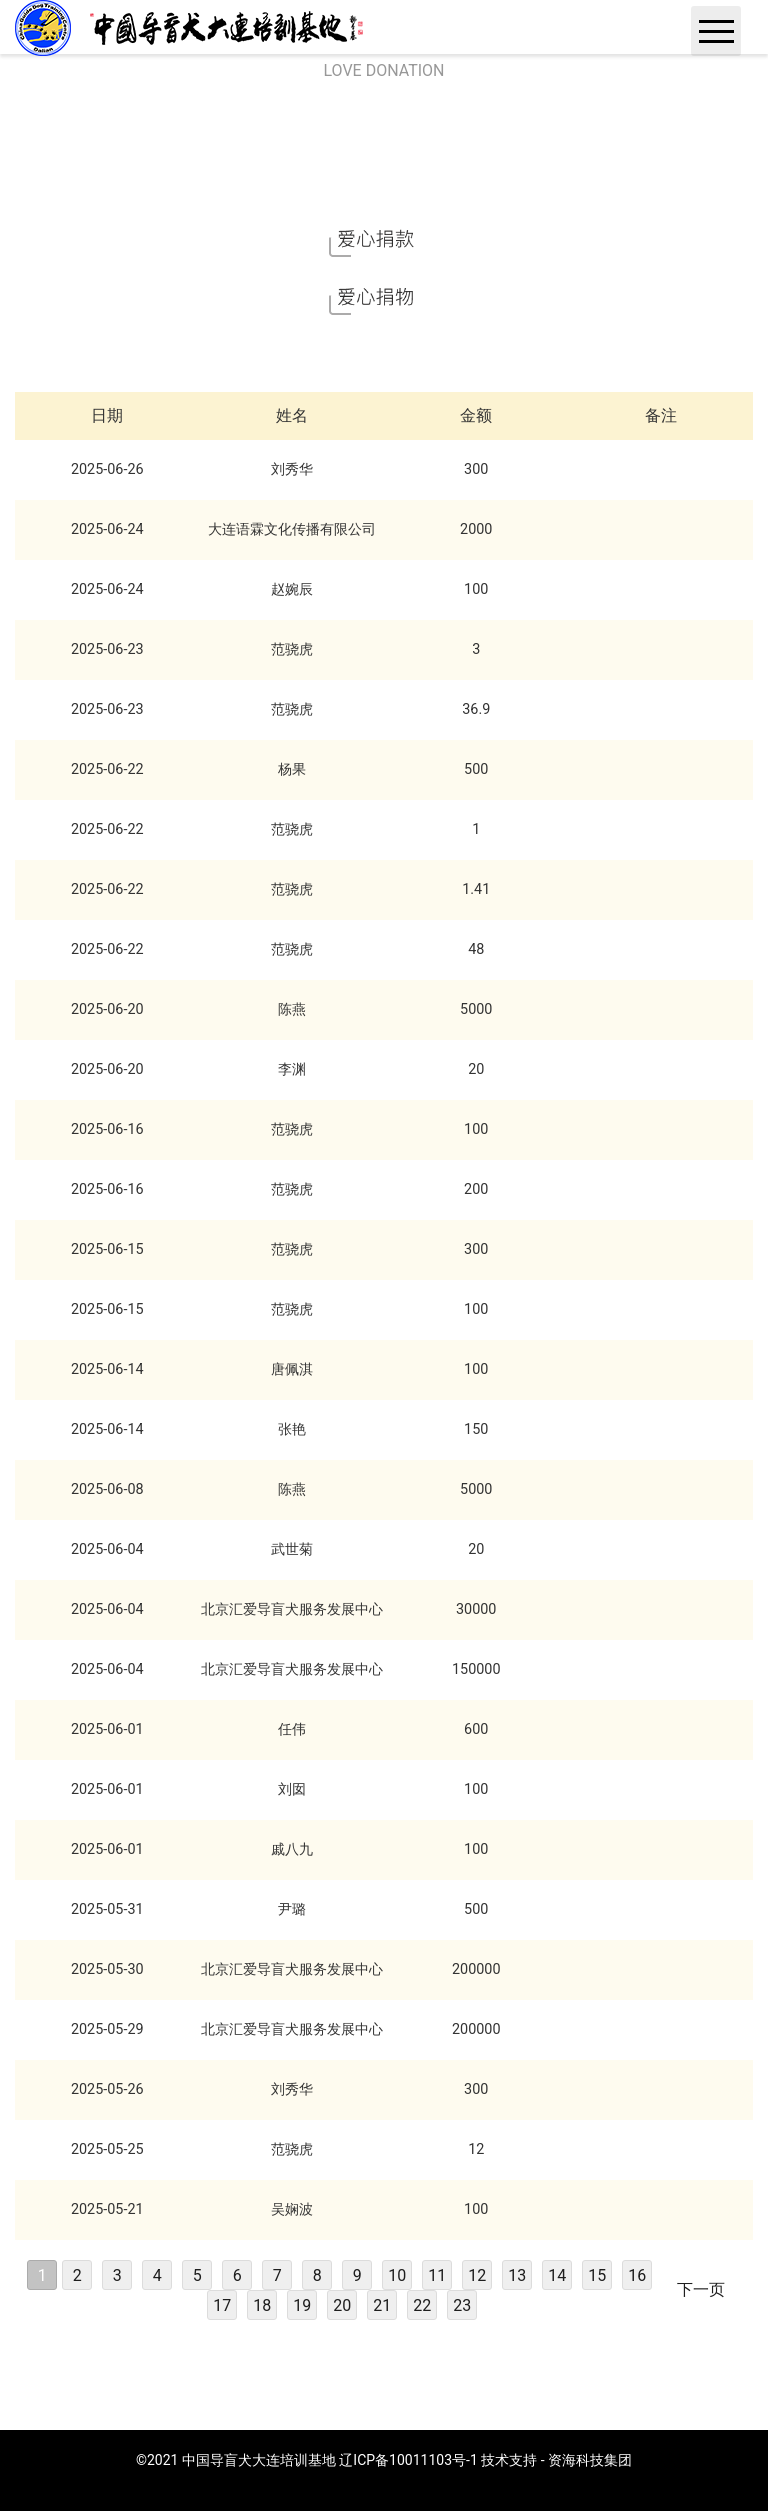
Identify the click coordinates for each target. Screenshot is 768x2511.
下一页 (701, 2289)
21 (382, 2305)
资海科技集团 (590, 2460)
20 (342, 2305)
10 (397, 2275)
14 (557, 2275)
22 (422, 2305)
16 (637, 2275)
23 (462, 2305)
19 (302, 2305)
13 (517, 2275)
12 (477, 2275)
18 (262, 2305)
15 (597, 2275)
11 (437, 2275)
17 (222, 2305)
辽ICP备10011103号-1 (408, 2460)
